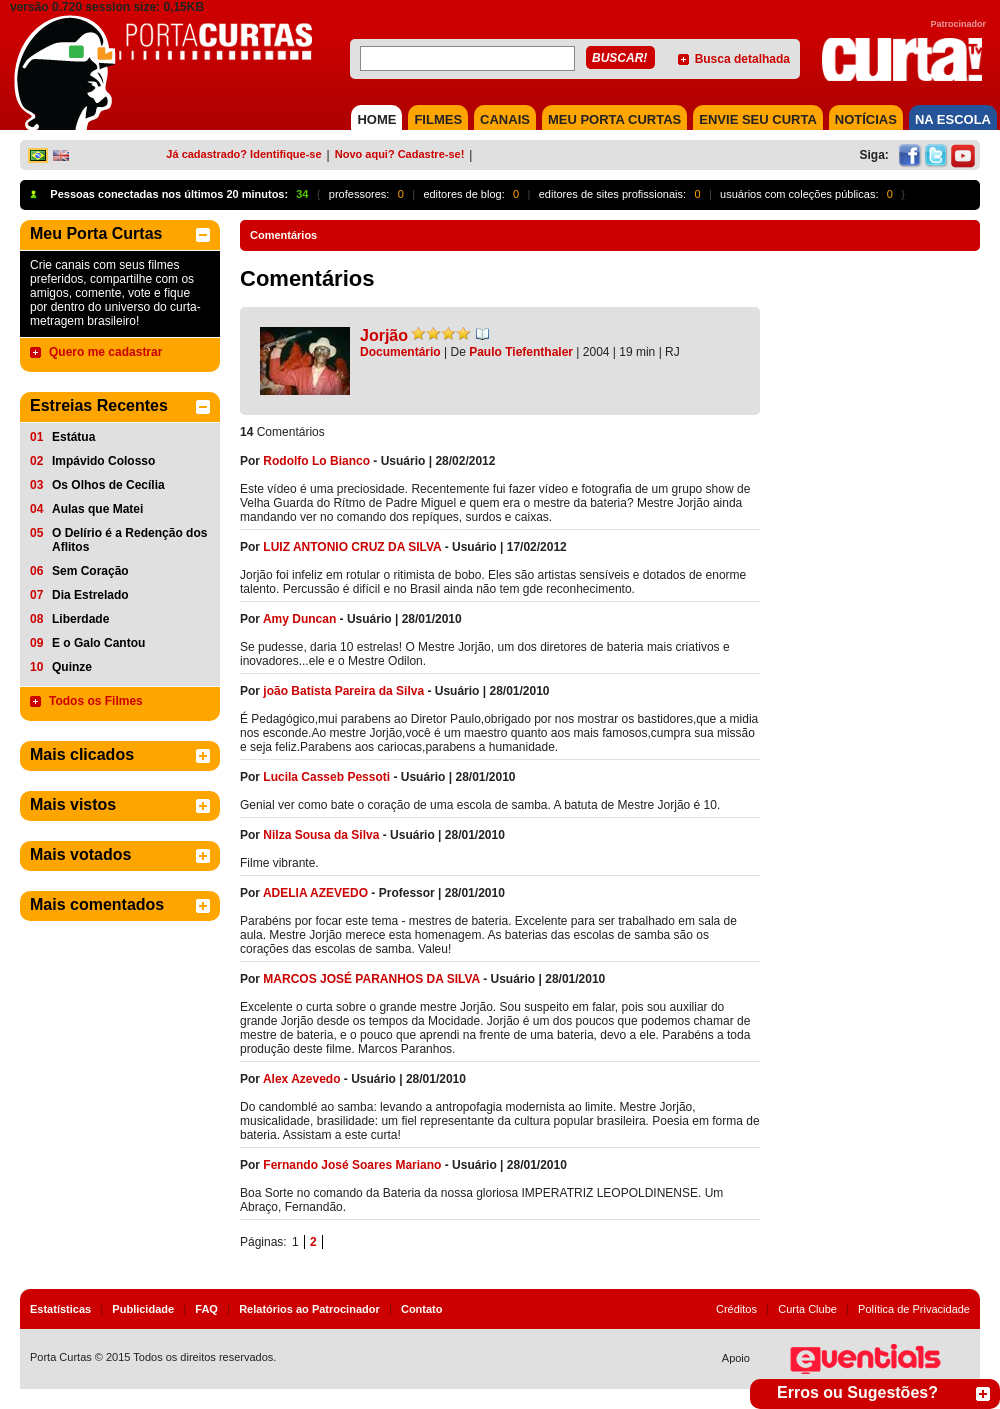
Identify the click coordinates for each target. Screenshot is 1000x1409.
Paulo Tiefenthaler (521, 352)
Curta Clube (807, 1309)
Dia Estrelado (90, 595)
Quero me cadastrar (105, 352)
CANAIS (505, 119)
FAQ (206, 1309)
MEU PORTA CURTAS (614, 119)
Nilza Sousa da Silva (321, 835)
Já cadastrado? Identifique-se (243, 154)
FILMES (438, 119)
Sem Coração (90, 571)
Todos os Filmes (96, 701)
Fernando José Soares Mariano (352, 1165)
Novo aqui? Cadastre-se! (400, 154)
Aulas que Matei (97, 509)
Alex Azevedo (302, 1079)
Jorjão (384, 335)
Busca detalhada (742, 59)
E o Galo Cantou (98, 643)
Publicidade (143, 1309)
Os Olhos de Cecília (108, 485)
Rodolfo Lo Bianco (316, 461)
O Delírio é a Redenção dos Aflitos (129, 540)
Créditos (736, 1309)
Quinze (72, 667)
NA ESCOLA (953, 119)
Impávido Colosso (103, 461)
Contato (422, 1309)
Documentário (400, 352)
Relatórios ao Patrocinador (309, 1309)
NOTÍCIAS (866, 119)
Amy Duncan (299, 619)
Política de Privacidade (914, 1309)
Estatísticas (60, 1309)
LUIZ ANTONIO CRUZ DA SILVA (352, 547)
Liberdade (80, 619)
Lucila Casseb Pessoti (326, 777)
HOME (376, 119)
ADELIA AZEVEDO (315, 893)
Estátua (73, 437)
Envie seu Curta (758, 119)
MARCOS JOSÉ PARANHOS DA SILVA (371, 979)
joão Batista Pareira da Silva (343, 691)
